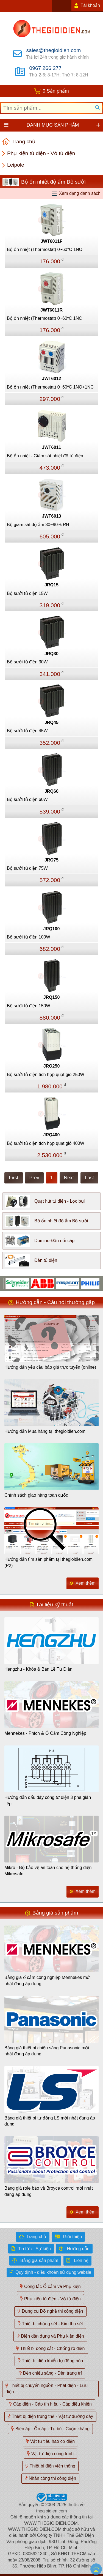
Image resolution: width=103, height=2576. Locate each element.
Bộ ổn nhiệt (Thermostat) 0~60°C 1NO (44, 249)
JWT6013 (51, 516)
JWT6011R (51, 310)
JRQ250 (51, 1066)
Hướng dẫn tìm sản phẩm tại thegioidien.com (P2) (48, 1562)
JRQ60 (51, 791)
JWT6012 (51, 378)
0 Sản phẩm (56, 91)
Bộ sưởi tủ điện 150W (28, 1005)
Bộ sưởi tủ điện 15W (27, 593)
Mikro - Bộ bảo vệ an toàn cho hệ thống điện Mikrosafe (47, 1870)
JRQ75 (51, 860)
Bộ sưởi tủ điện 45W (27, 730)
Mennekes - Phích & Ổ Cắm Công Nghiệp (45, 1733)
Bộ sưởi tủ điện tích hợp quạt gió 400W (45, 1143)
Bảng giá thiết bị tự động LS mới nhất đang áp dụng (49, 2121)
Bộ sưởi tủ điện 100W (28, 937)
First (13, 1177)
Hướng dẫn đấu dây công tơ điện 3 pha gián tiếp (47, 1800)
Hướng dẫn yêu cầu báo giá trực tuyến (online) (50, 1367)
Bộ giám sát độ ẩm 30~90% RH (38, 524)
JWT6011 (51, 447)
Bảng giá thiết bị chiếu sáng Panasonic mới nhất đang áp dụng (46, 2051)
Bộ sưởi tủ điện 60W (27, 799)
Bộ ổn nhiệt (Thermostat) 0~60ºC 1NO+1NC (50, 387)
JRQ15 (51, 585)
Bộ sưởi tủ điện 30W (27, 662)
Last (89, 1177)
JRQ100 (51, 928)
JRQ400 (51, 1134)
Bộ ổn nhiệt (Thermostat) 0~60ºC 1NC (44, 318)
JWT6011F (51, 241)
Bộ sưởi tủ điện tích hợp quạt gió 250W (45, 1074)
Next (69, 1177)
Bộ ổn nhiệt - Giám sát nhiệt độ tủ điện (45, 455)
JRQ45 (51, 722)
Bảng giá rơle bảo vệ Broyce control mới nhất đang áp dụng (48, 2191)
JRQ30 (51, 653)
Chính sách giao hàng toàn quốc (36, 1495)
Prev (34, 1177)
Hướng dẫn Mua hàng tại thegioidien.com (44, 1431)
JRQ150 (51, 997)
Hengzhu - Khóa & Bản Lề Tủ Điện (38, 1669)
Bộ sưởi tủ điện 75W (27, 868)
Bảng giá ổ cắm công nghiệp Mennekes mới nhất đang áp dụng (47, 1980)
